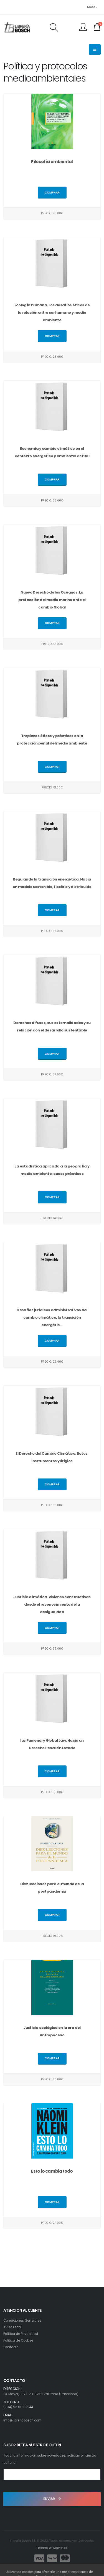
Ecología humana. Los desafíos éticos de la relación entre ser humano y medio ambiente (52, 312)
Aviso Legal (12, 2327)
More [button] (92, 7)
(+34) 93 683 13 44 (18, 2407)
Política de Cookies (18, 2340)
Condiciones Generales (22, 2320)
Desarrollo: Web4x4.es (52, 2548)
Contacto (10, 2347)
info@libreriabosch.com (22, 2420)
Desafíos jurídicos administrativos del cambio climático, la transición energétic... (52, 1317)
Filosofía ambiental (52, 161)
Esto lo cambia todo (52, 2171)
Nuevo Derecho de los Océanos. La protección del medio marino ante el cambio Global (51, 600)
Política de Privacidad (20, 2334)
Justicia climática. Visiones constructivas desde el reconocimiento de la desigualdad (52, 1604)
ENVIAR (52, 2499)
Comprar (52, 192)
